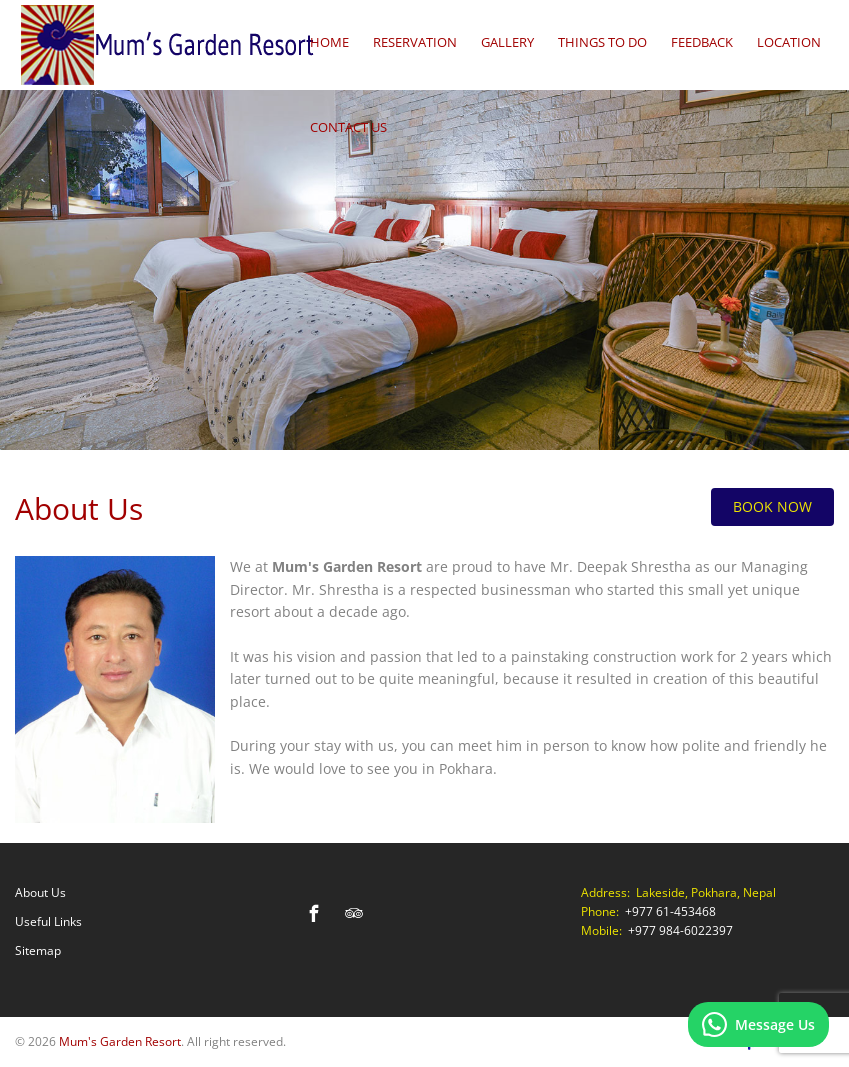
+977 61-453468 (670, 911)
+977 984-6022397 (680, 930)
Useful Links (48, 921)
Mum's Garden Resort (120, 1041)
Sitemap (38, 950)
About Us (40, 892)
